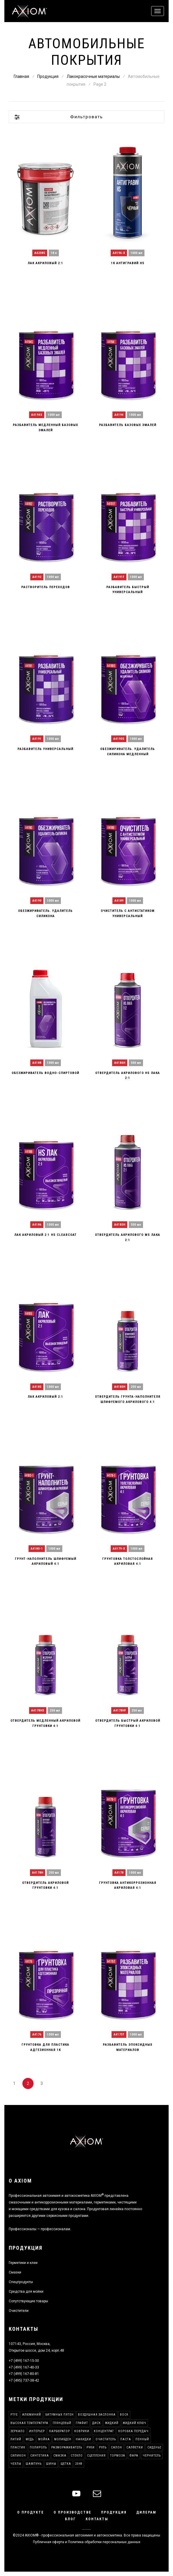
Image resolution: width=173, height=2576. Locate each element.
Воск (124, 2414)
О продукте (30, 2512)
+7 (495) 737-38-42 (24, 2380)
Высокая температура (29, 2423)
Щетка (66, 2463)
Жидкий (112, 2423)
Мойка (44, 2439)
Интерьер (37, 2431)
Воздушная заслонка (97, 2414)
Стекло (77, 2455)
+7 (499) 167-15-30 (24, 2361)
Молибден (62, 2439)
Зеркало (17, 2431)
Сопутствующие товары (28, 2301)
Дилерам (146, 2512)
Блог (70, 2519)
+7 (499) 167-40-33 (24, 2367)
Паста (125, 2439)
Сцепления (96, 2455)
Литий (15, 2439)
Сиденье (154, 2447)
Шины (51, 2463)
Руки (90, 2447)
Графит (82, 2423)
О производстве (72, 2512)
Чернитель (152, 2455)
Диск (96, 2423)
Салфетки (134, 2447)
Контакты (97, 2519)
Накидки (83, 2439)
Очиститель (106, 2439)
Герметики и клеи (23, 2263)
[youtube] (76, 2493)
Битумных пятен (59, 2414)
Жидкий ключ (134, 2423)
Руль (103, 2447)
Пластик (17, 2447)
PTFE (14, 2414)
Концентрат (104, 2431)
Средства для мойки (26, 2291)
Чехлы (15, 2463)
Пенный (142, 2439)
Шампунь (34, 2463)
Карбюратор (59, 2431)
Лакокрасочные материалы (93, 76)
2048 (78, 2463)
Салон (116, 2447)
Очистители (19, 2311)
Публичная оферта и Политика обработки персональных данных (86, 2542)
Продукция (48, 76)
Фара (134, 2455)
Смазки (15, 2272)
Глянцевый (62, 2423)
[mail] (97, 2493)
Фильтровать (86, 116)
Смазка (59, 2455)
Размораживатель (66, 2447)
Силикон (18, 2455)
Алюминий (31, 2414)
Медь (30, 2439)
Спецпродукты (21, 2282)
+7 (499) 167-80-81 (24, 2374)
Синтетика (39, 2455)
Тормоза (117, 2455)
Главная (21, 76)
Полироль (38, 2447)
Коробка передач (133, 2431)
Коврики (81, 2431)
